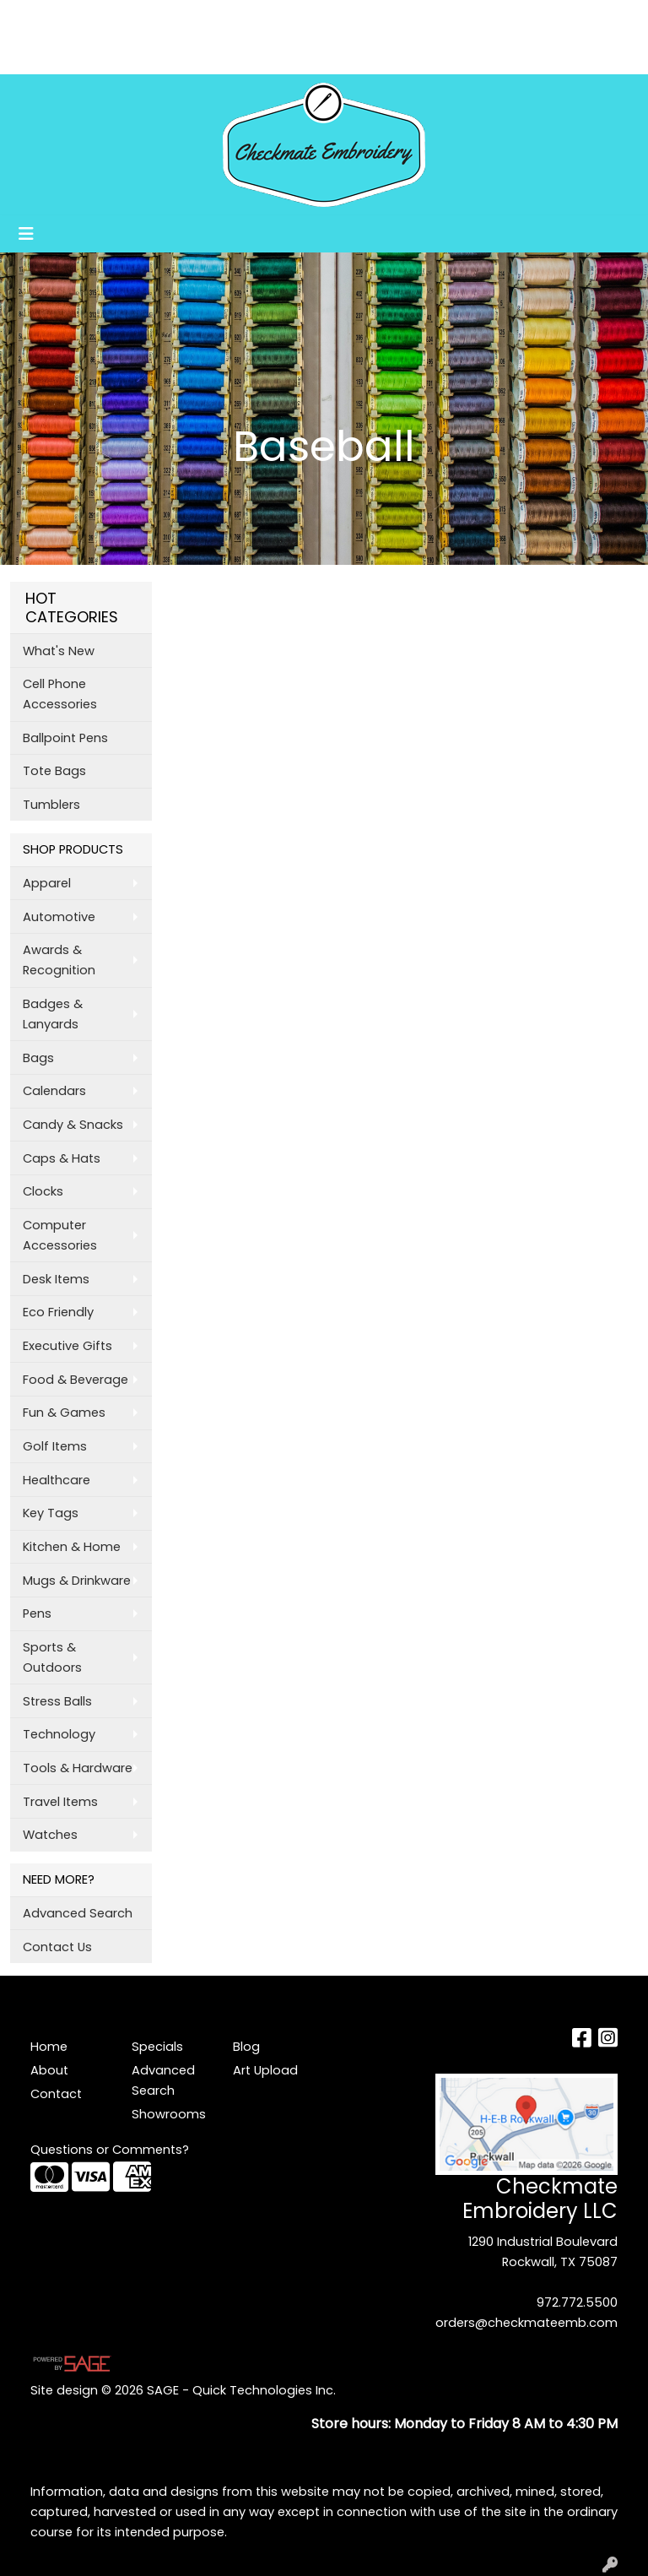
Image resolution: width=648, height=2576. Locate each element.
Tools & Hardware (77, 1768)
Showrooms (139, 55)
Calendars (54, 1090)
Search (415, 18)
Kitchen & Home (72, 1546)
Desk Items (56, 1279)
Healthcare (56, 1480)
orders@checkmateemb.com (526, 2322)
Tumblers (51, 804)
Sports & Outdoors (52, 1657)
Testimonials (189, 18)
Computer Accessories (60, 1235)
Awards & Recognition (59, 960)
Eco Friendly (58, 1312)
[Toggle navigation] (26, 234)
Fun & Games (64, 1412)
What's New (58, 651)
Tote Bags (54, 770)
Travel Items (60, 1801)
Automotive (59, 916)
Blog (257, 18)
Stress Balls (57, 1701)
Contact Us (57, 1947)
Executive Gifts (67, 1345)
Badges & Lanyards (53, 1014)
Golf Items (55, 1446)
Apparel (47, 883)
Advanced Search (77, 1913)
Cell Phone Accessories (60, 694)
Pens (37, 1613)
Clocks (43, 1191)
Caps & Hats (61, 1158)
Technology (59, 1734)
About (88, 18)
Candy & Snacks (73, 1124)
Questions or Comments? (109, 2149)
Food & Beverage (75, 1379)
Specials (157, 2046)
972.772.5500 (577, 2302)
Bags (38, 1057)
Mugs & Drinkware (77, 1580)
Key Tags (50, 1513)
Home (36, 18)
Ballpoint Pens (65, 737)
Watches (50, 1834)
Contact (56, 2093)
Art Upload (52, 55)
